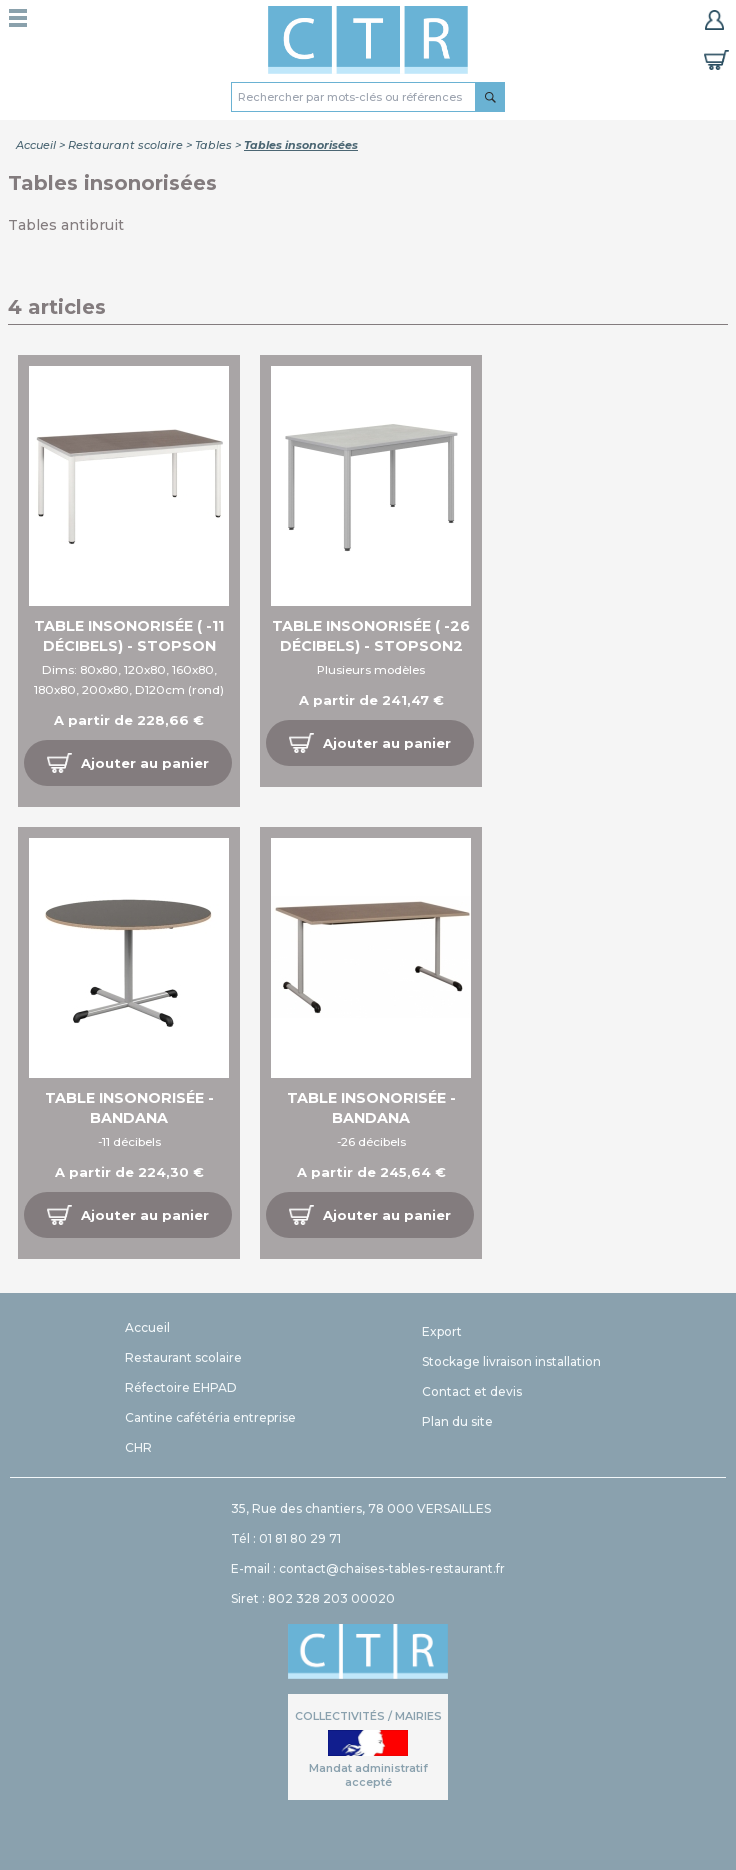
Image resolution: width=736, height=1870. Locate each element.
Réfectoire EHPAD (181, 1387)
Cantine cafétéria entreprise (210, 1417)
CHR (138, 1447)
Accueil (36, 145)
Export (442, 1331)
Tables (213, 145)
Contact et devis (472, 1391)
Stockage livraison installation (511, 1361)
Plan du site (457, 1421)
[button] (128, 763)
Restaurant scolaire (125, 145)
